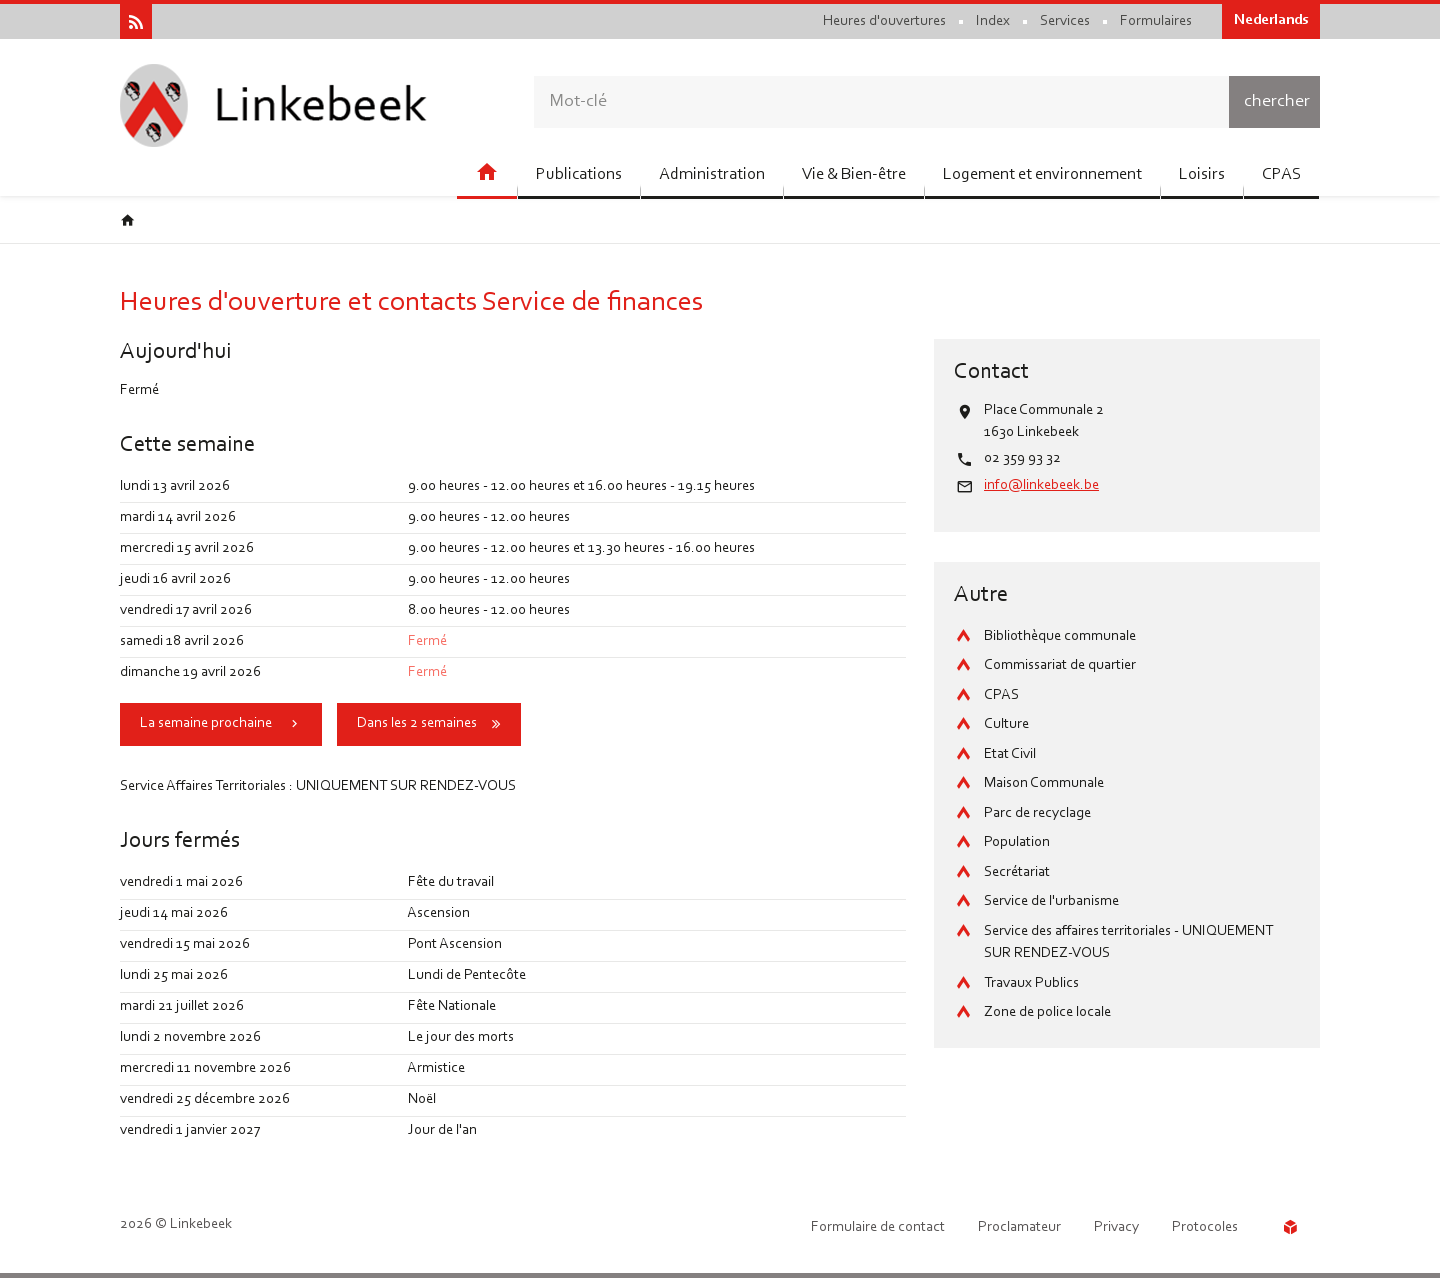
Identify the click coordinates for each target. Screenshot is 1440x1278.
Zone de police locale (1047, 1012)
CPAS (1001, 695)
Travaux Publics (1031, 983)
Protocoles (1205, 1227)
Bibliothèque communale (1060, 636)
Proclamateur (1019, 1227)
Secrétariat (1017, 872)
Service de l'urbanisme (1051, 901)
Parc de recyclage (1037, 813)
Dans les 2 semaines (417, 723)
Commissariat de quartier (1060, 665)
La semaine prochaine (206, 723)
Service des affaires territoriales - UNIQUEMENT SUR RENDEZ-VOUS (1128, 943)
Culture (1006, 724)
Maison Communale (1044, 783)
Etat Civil (1010, 754)
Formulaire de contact (878, 1227)
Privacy (1116, 1227)
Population (1017, 842)
